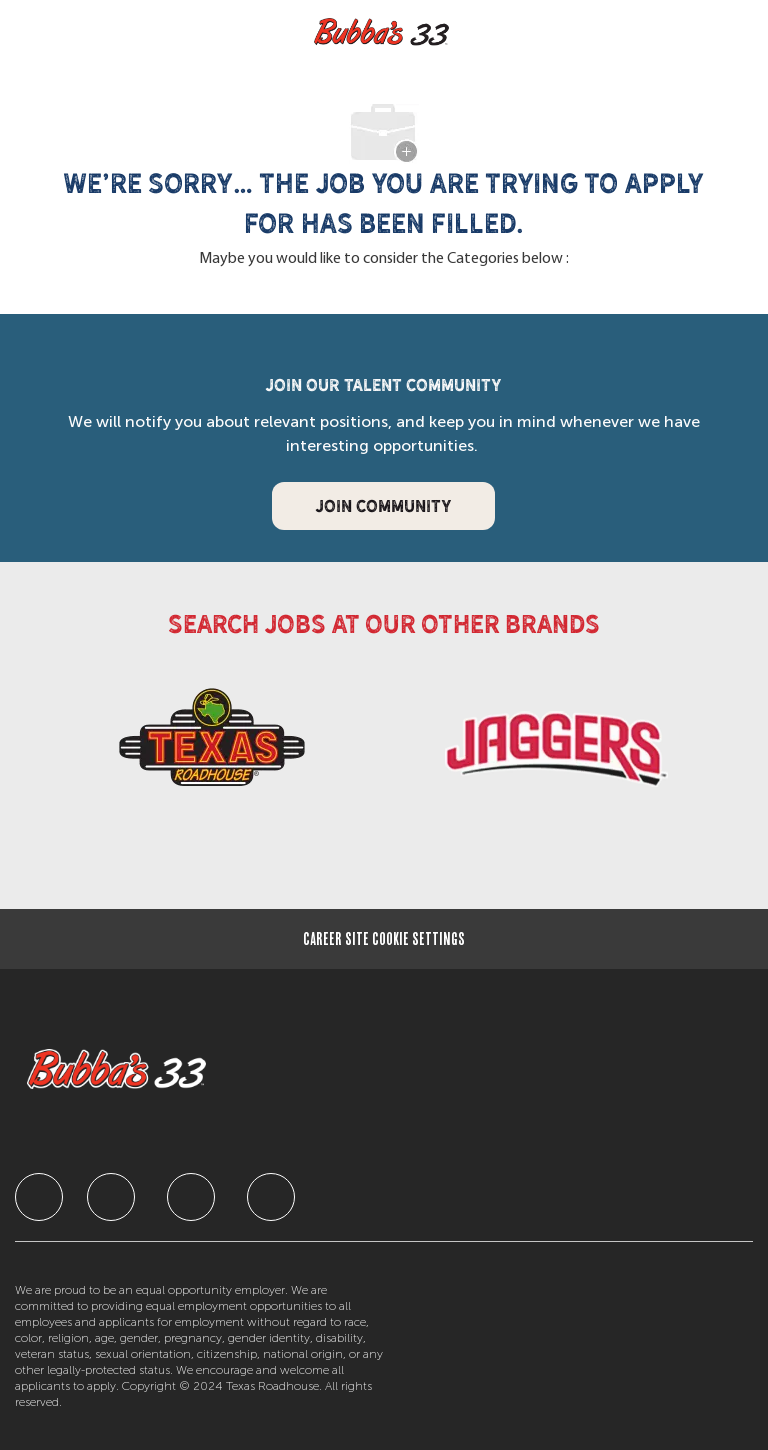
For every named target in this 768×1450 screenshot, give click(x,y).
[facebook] (39, 1197)
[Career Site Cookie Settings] (384, 939)
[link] (211, 744)
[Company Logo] (381, 32)
